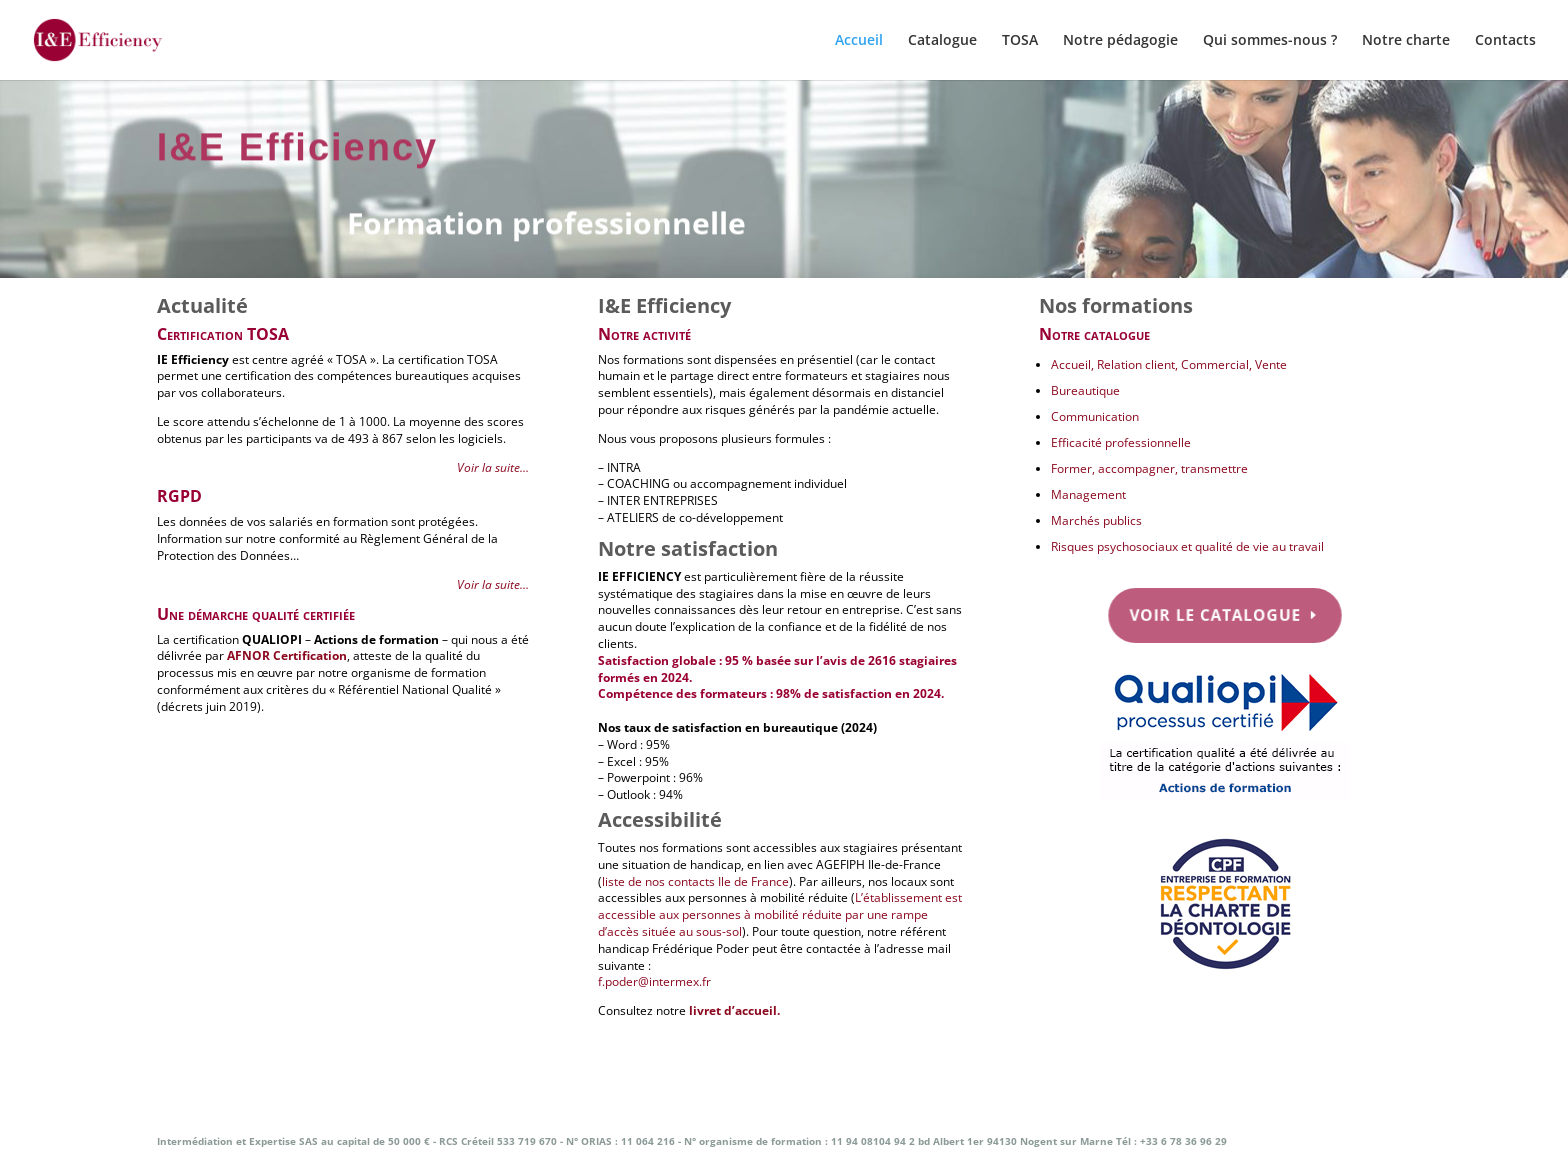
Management (1088, 494)
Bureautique (1085, 390)
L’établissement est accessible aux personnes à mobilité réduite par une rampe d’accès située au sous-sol (780, 914)
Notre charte (1406, 41)
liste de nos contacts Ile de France (695, 881)
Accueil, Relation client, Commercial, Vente (1169, 364)
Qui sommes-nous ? (1270, 41)
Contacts (1505, 41)
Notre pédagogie (1120, 41)
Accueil (859, 41)
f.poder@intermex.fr (654, 981)
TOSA (1020, 41)
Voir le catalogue (1216, 614)
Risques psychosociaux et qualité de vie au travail (1187, 546)
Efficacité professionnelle (1121, 442)
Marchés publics (1096, 520)
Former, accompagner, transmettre (1149, 468)
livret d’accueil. (734, 1010)
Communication (1095, 416)
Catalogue (942, 41)
